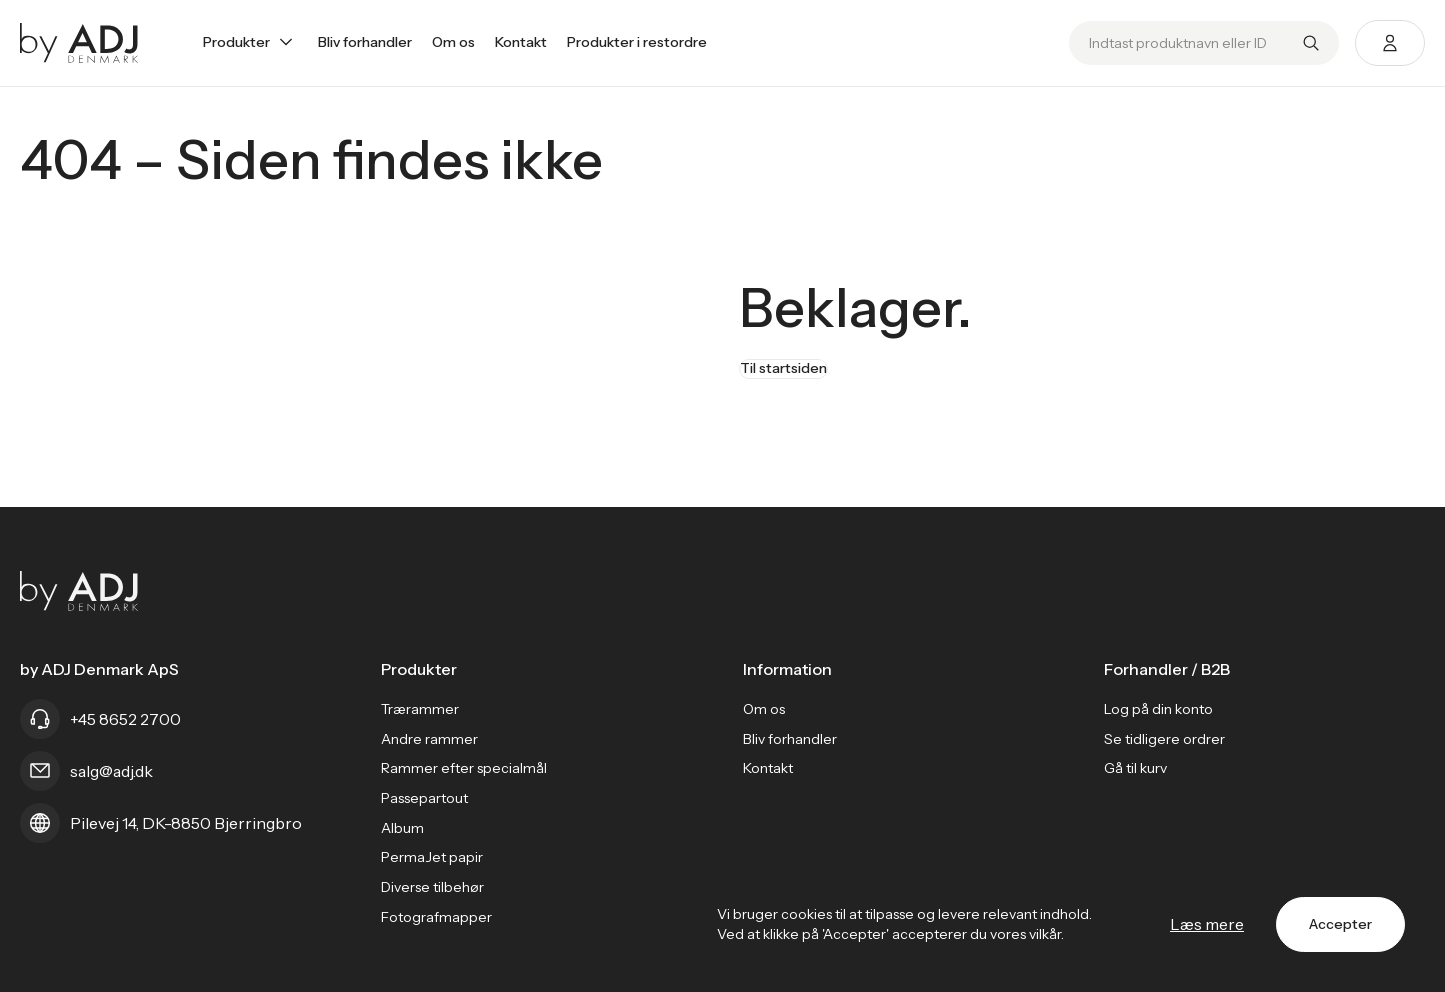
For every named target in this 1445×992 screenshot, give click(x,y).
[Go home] (79, 43)
